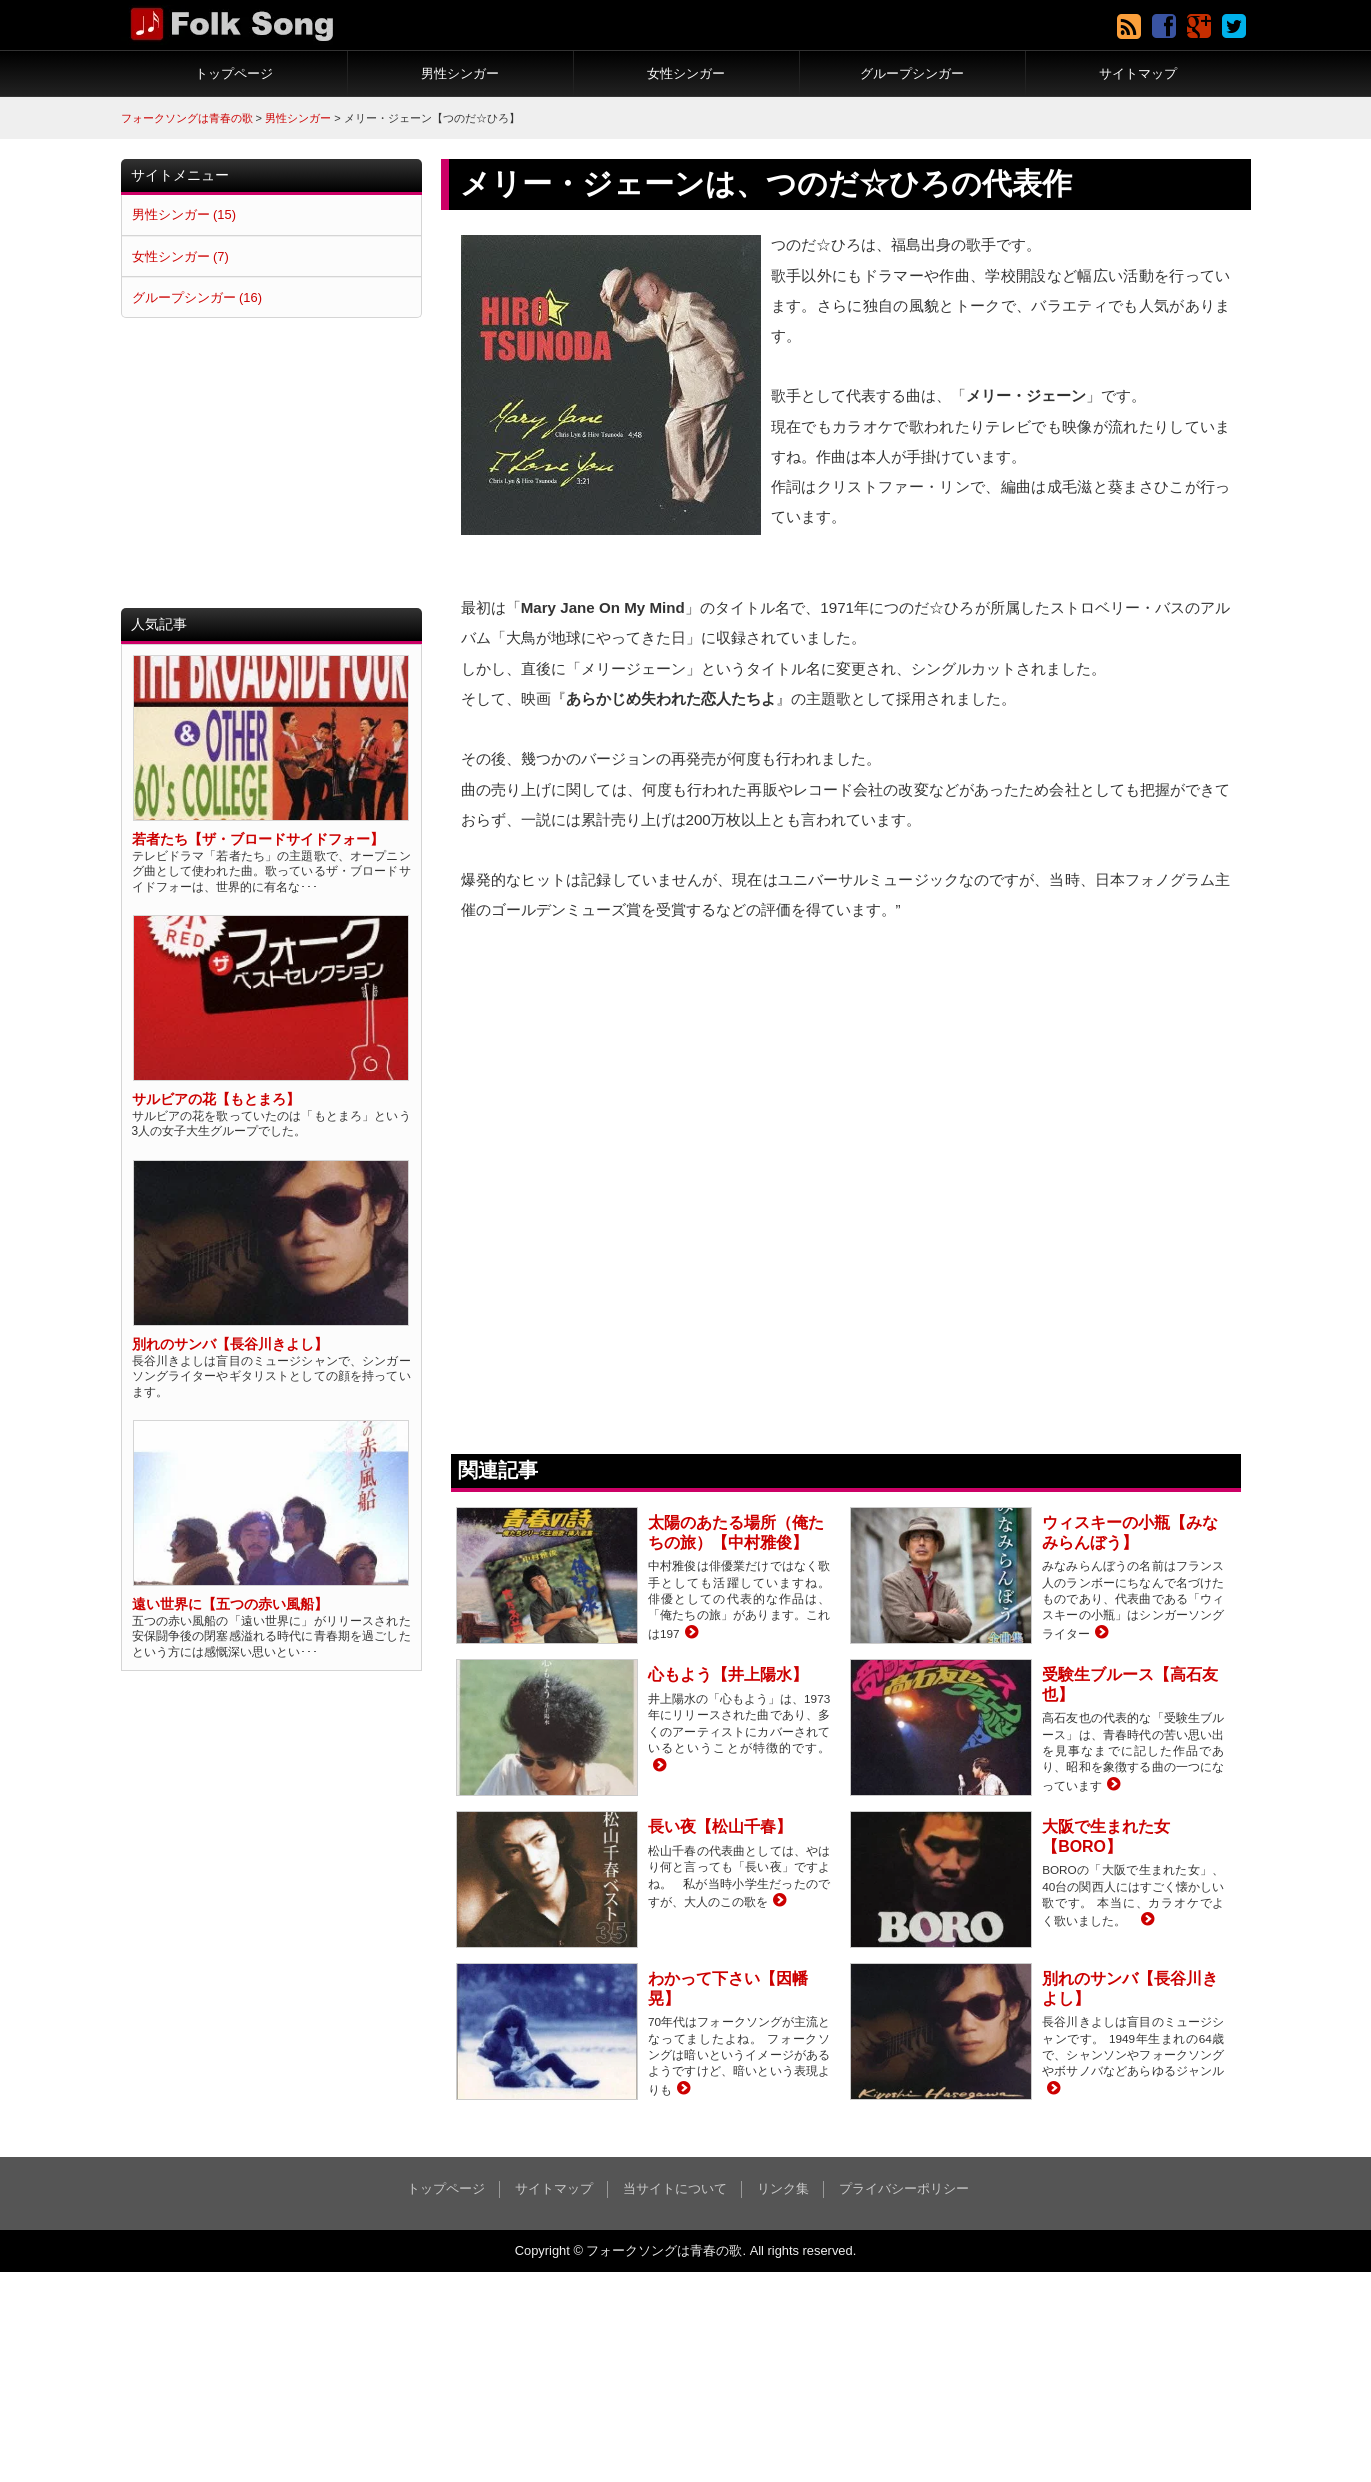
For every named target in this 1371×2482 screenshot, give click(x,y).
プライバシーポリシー (904, 2188)
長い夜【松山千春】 (720, 1826)
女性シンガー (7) (180, 256)
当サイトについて (675, 2188)
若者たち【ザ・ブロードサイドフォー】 (258, 839)
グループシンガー (912, 73)
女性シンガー (686, 73)
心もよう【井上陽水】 (728, 1674)
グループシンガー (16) (197, 297)
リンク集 (783, 2188)
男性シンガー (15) (184, 214)
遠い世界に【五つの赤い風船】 (230, 1604)
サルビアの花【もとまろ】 (216, 1099)
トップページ (234, 73)
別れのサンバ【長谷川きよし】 (230, 1344)
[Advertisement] (271, 463)
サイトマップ (1138, 73)
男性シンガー (460, 73)
